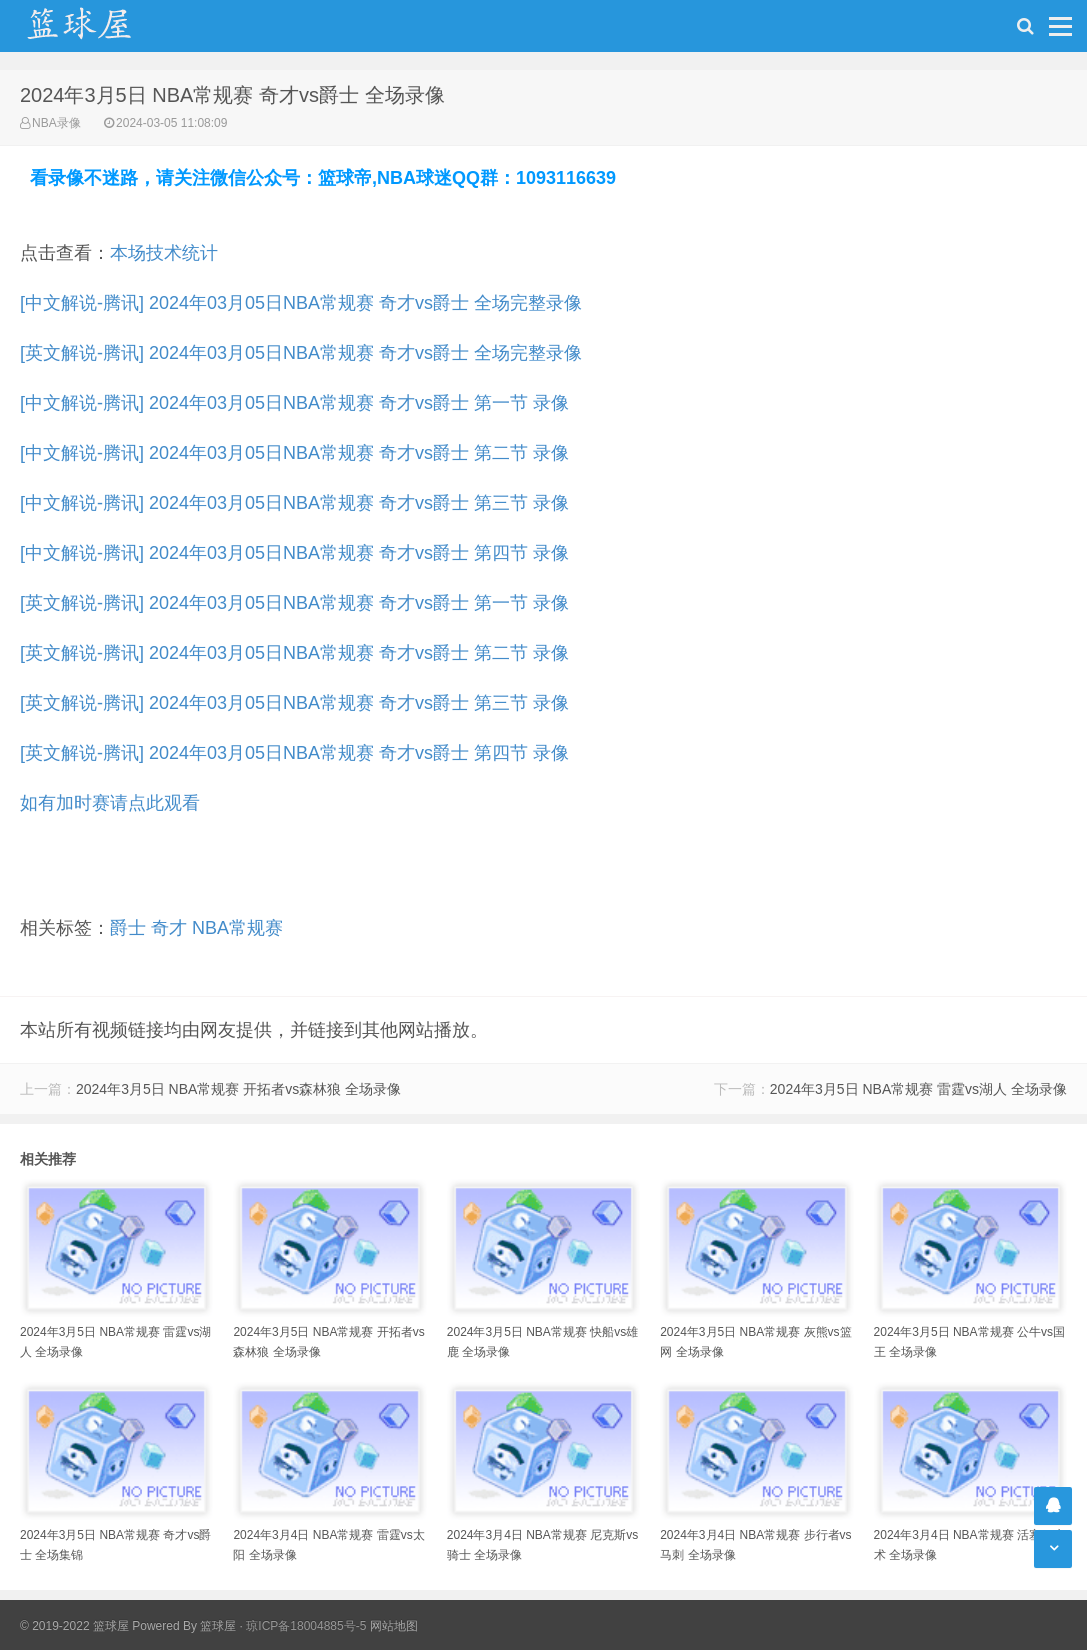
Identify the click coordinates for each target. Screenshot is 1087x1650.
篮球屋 (218, 1626)
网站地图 (394, 1626)
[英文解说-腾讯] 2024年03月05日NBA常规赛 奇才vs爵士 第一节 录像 (294, 603)
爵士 (128, 928)
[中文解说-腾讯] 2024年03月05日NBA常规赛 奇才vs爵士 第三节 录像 (294, 503)
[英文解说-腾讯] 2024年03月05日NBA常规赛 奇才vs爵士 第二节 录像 (294, 653)
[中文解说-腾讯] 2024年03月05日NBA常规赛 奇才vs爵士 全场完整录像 (301, 303)
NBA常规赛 (237, 928)
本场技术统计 (164, 253)
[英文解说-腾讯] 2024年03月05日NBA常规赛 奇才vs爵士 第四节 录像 (294, 753)
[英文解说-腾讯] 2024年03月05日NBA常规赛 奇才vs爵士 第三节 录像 (294, 703)
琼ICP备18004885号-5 (306, 1626)
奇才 (169, 928)
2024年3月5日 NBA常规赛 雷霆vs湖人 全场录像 (918, 1089)
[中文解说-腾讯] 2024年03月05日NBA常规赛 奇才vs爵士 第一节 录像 (294, 403)
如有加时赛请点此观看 (110, 803)
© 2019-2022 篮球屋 (74, 1626)
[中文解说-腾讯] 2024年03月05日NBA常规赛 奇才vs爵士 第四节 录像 (294, 553)
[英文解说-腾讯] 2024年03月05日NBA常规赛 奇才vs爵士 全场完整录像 (301, 353)
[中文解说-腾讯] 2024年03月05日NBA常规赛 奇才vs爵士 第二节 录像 (294, 453)
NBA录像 (56, 123)
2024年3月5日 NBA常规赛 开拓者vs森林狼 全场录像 (238, 1089)
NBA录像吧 (100, 26)
